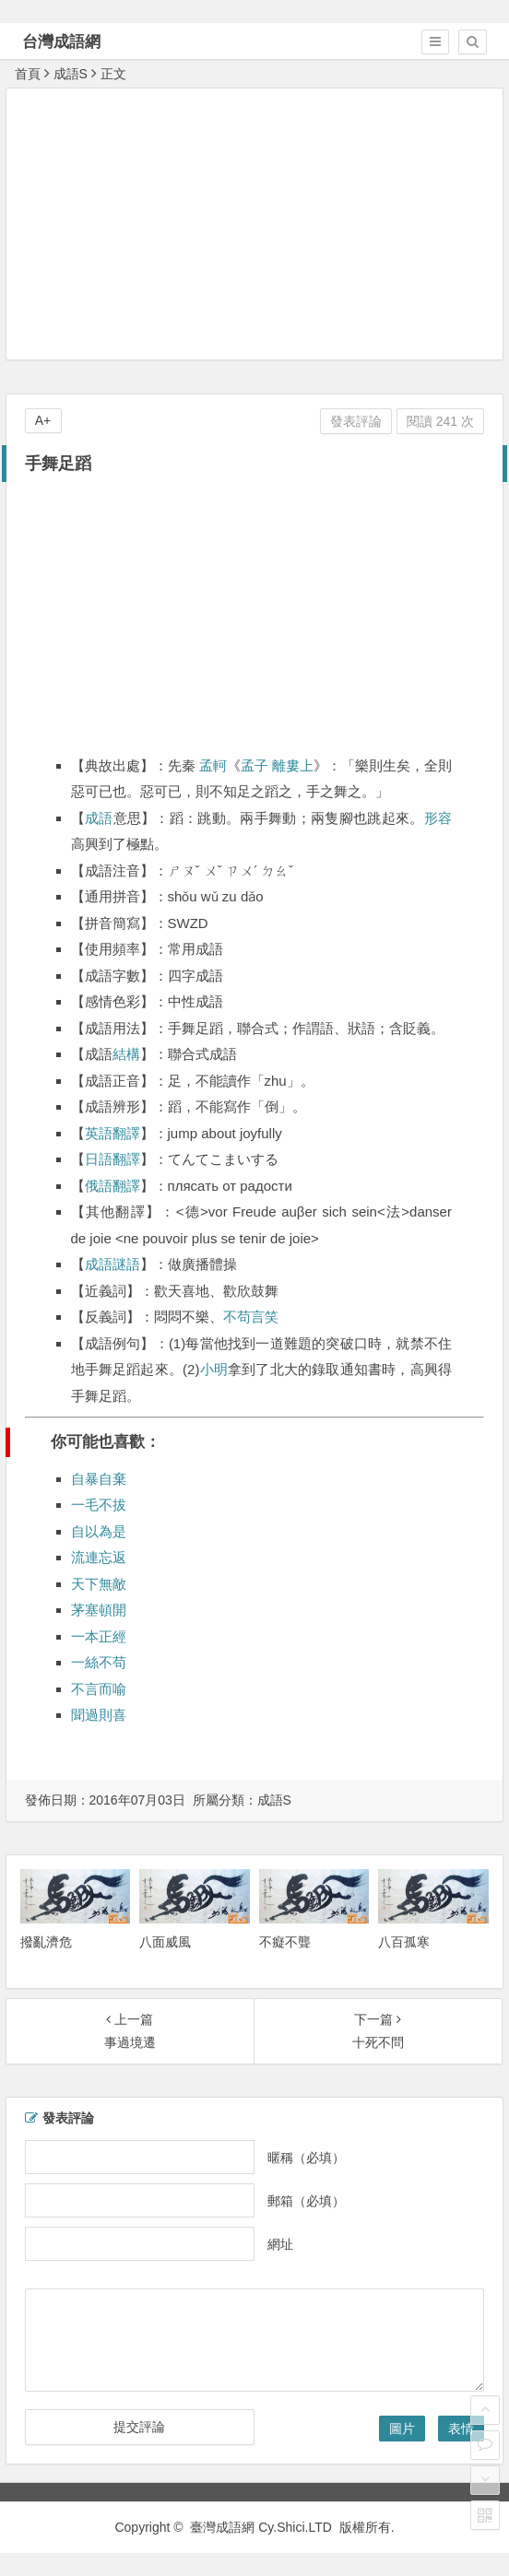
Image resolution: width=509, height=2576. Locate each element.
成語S (70, 73)
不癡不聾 (285, 1942)
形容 (438, 818)
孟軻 (213, 765)
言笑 (264, 1316)
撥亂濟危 (46, 1942)
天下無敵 (98, 1584)
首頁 (28, 73)
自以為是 (98, 1531)
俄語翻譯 (112, 1186)
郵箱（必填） (306, 2200)
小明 (213, 1369)
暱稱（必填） (306, 2156)
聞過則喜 (98, 1715)
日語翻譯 (112, 1159)
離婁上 (293, 765)
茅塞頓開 (98, 1609)
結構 (126, 1054)
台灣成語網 (61, 42)
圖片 (402, 2428)
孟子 (254, 765)
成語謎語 (112, 1264)
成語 (99, 818)
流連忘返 (98, 1557)
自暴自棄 (98, 1479)
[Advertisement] (257, 223)
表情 (461, 2428)
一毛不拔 (98, 1504)
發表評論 (356, 421)
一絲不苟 (98, 1662)
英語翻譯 (112, 1133)
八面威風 (165, 1942)
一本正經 (98, 1636)
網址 (280, 2243)
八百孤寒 (404, 1942)
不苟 (237, 1316)
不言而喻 (98, 1689)
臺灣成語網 (222, 2527)
